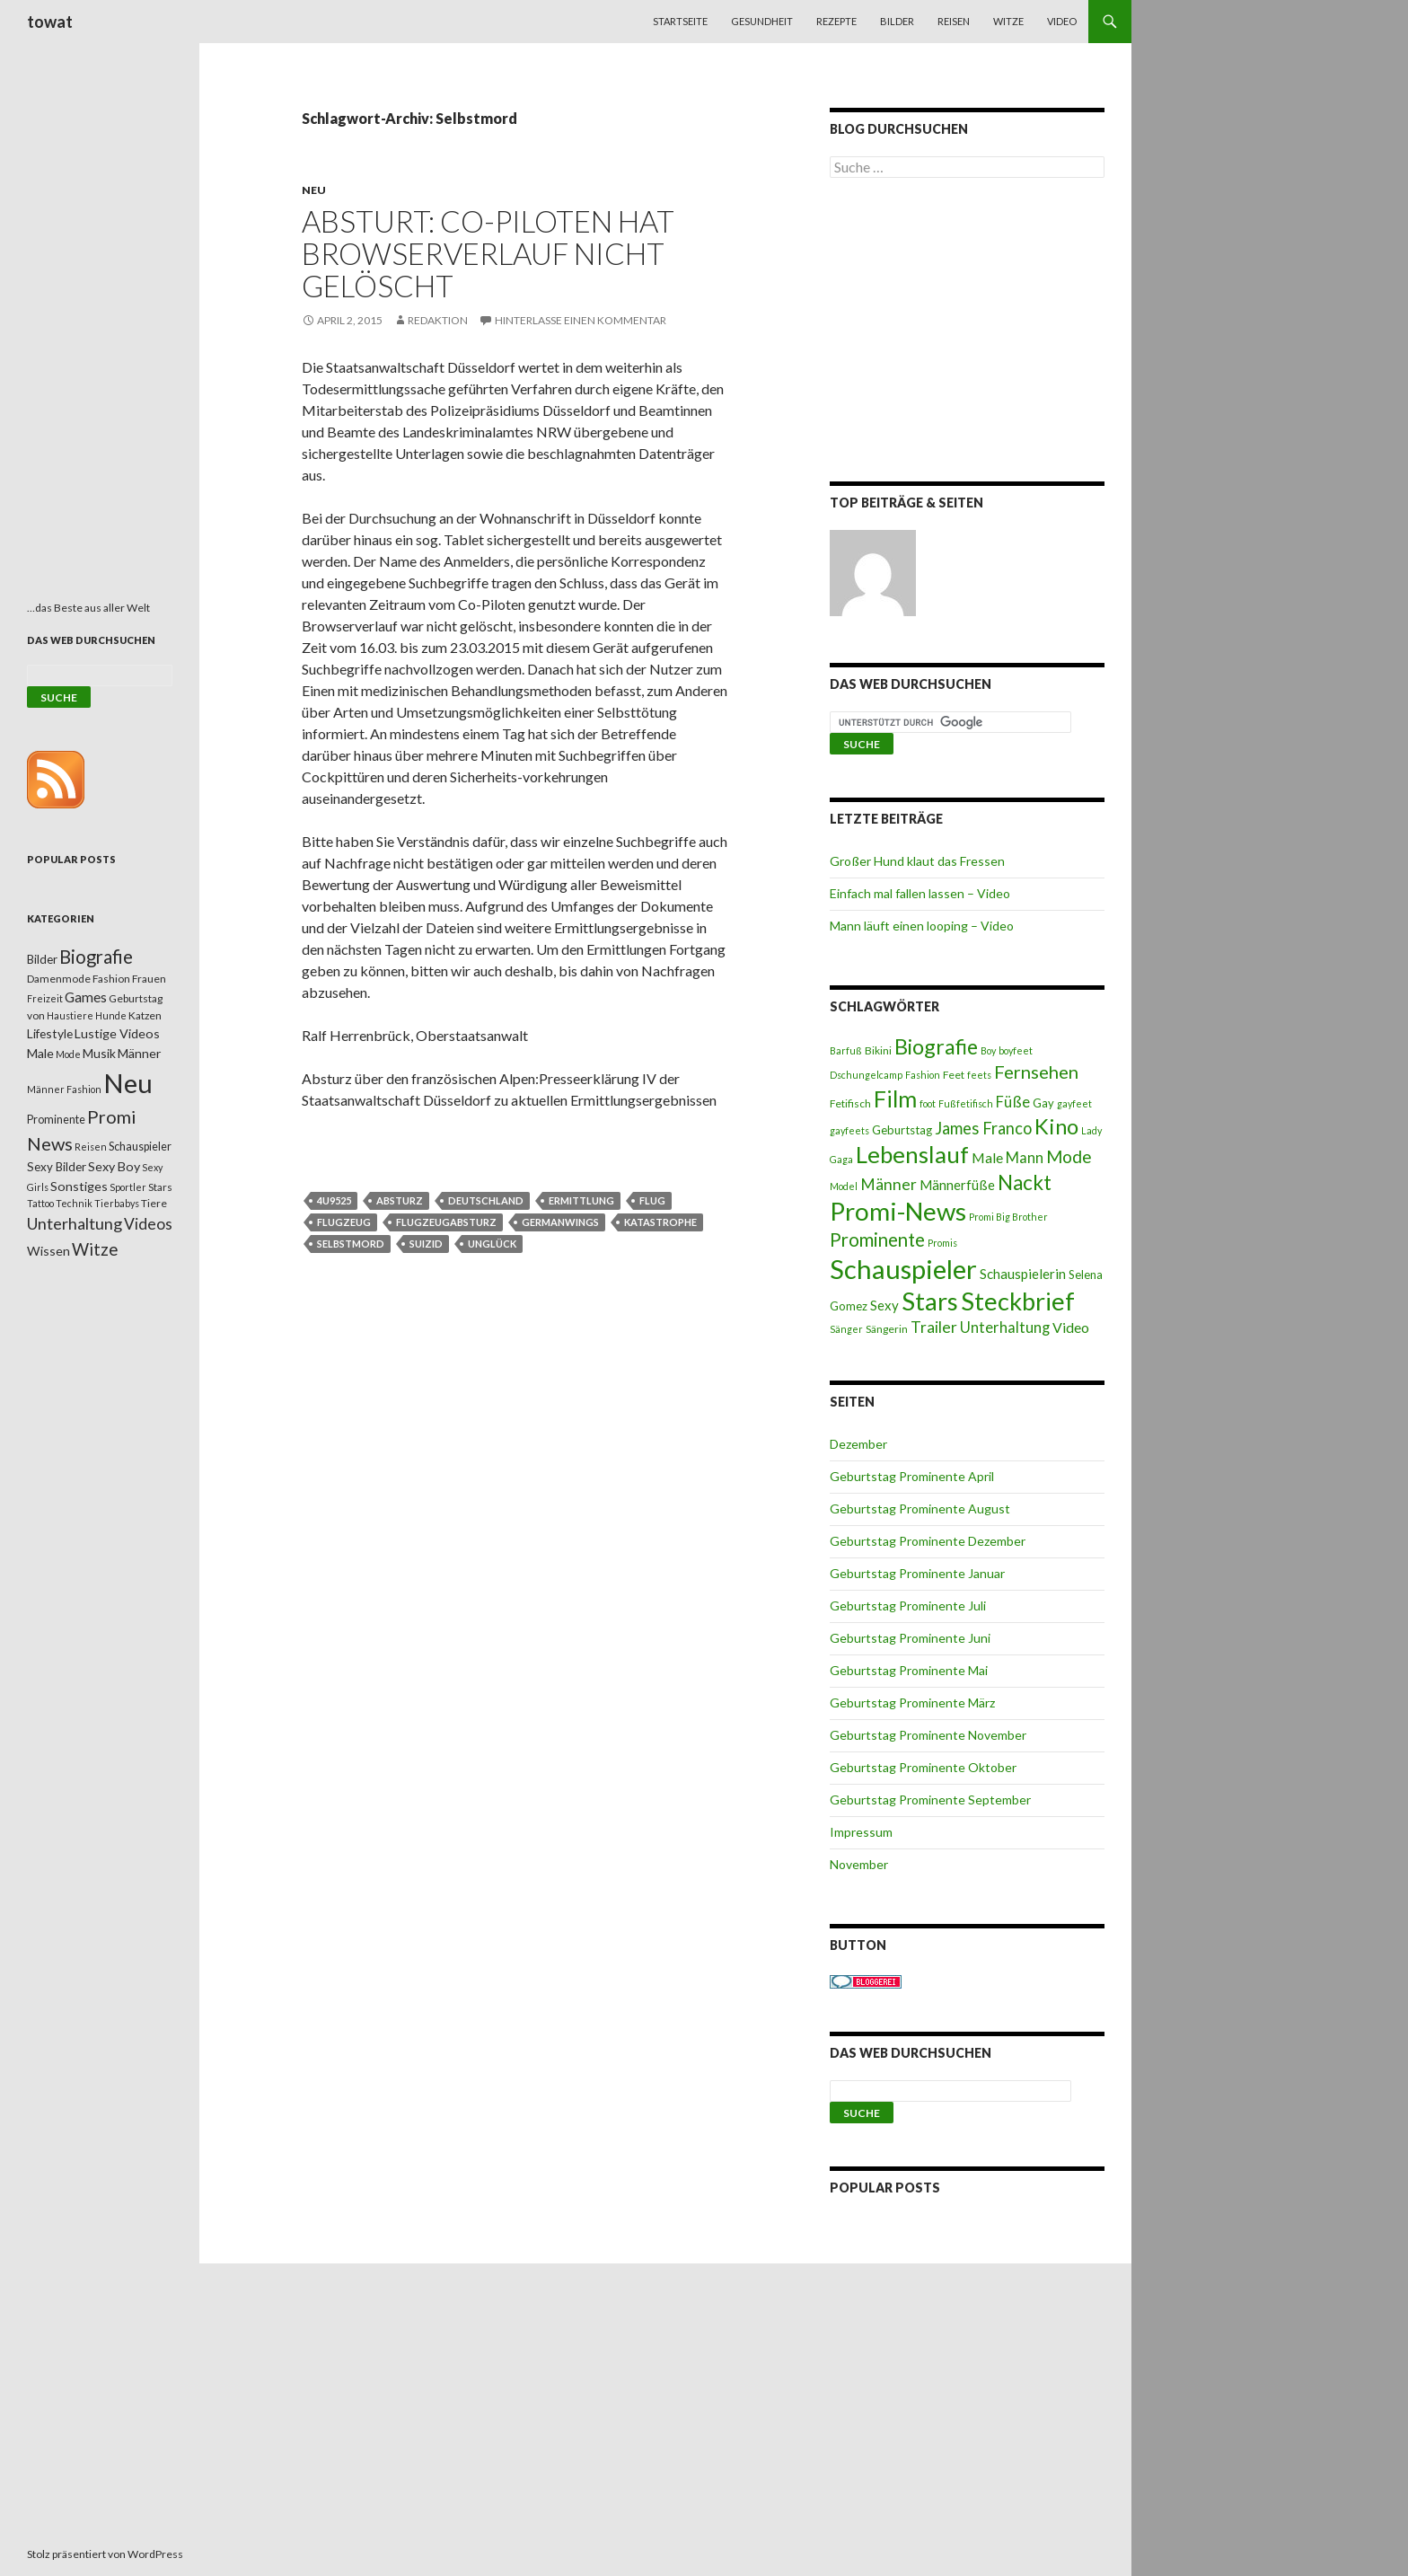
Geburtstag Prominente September (930, 1799)
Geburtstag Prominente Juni (910, 1637)
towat (50, 21)
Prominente (877, 1239)
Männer (888, 1184)
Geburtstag (902, 1130)
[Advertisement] (967, 333)
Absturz (399, 1200)
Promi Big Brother (1008, 1216)
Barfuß (846, 1050)
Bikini (878, 1050)
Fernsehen (1036, 1071)
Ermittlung (581, 1200)
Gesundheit (762, 21)
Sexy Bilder (56, 1167)
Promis (942, 1242)
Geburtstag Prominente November (928, 1734)
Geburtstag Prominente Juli (908, 1605)
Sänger (846, 1329)
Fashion (922, 1075)
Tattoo (40, 1203)
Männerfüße (957, 1185)
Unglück (492, 1243)
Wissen (48, 1250)
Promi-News (898, 1210)
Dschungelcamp (866, 1075)
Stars (930, 1301)
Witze (1008, 21)
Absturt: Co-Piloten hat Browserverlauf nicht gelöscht (488, 253)
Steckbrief (1018, 1301)
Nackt (1025, 1182)
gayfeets (849, 1130)
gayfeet (1074, 1103)
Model (844, 1186)
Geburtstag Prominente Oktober (923, 1767)
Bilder (897, 21)
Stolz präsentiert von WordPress (105, 2554)
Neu (314, 190)
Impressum (861, 1831)
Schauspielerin (1023, 1274)
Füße (1013, 1102)
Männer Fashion (64, 1089)
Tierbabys (116, 1203)
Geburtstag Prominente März (912, 1702)
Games (86, 997)
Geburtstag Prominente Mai (909, 1670)
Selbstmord (350, 1243)
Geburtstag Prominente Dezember (927, 1540)
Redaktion (438, 320)
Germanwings (560, 1222)
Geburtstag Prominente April (912, 1476)
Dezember (858, 1443)
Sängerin (887, 1329)
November (859, 1864)
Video (1062, 21)
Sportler (128, 1187)
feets (979, 1075)
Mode (1069, 1156)
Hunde (111, 1015)
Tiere (154, 1203)
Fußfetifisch (965, 1103)
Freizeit (45, 998)
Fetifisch (850, 1103)
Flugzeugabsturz (446, 1222)
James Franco (983, 1128)
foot (928, 1103)
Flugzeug (344, 1222)
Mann (1024, 1158)
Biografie (936, 1046)
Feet (953, 1074)
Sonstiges (79, 1186)
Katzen (145, 1015)
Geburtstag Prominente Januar (917, 1573)
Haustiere (70, 1015)
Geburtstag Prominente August (920, 1508)
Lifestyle (50, 1033)
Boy (988, 1050)
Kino (1056, 1126)
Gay (1043, 1103)
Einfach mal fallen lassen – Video (920, 893)
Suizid (426, 1243)
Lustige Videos (117, 1033)
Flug (652, 1200)
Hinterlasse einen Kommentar (580, 320)
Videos (148, 1223)
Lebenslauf (912, 1155)
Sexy (884, 1305)
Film (895, 1098)
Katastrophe (660, 1222)
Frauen (149, 978)
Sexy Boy (114, 1166)
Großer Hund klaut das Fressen (917, 861)
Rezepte (836, 21)
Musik (99, 1053)
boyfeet (1016, 1050)
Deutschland (486, 1200)
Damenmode (59, 978)
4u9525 (334, 1200)
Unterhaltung (1005, 1328)
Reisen (953, 21)
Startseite (680, 21)
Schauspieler (903, 1268)
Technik (74, 1203)
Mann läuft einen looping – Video (922, 925)
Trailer (934, 1327)
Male (987, 1157)
